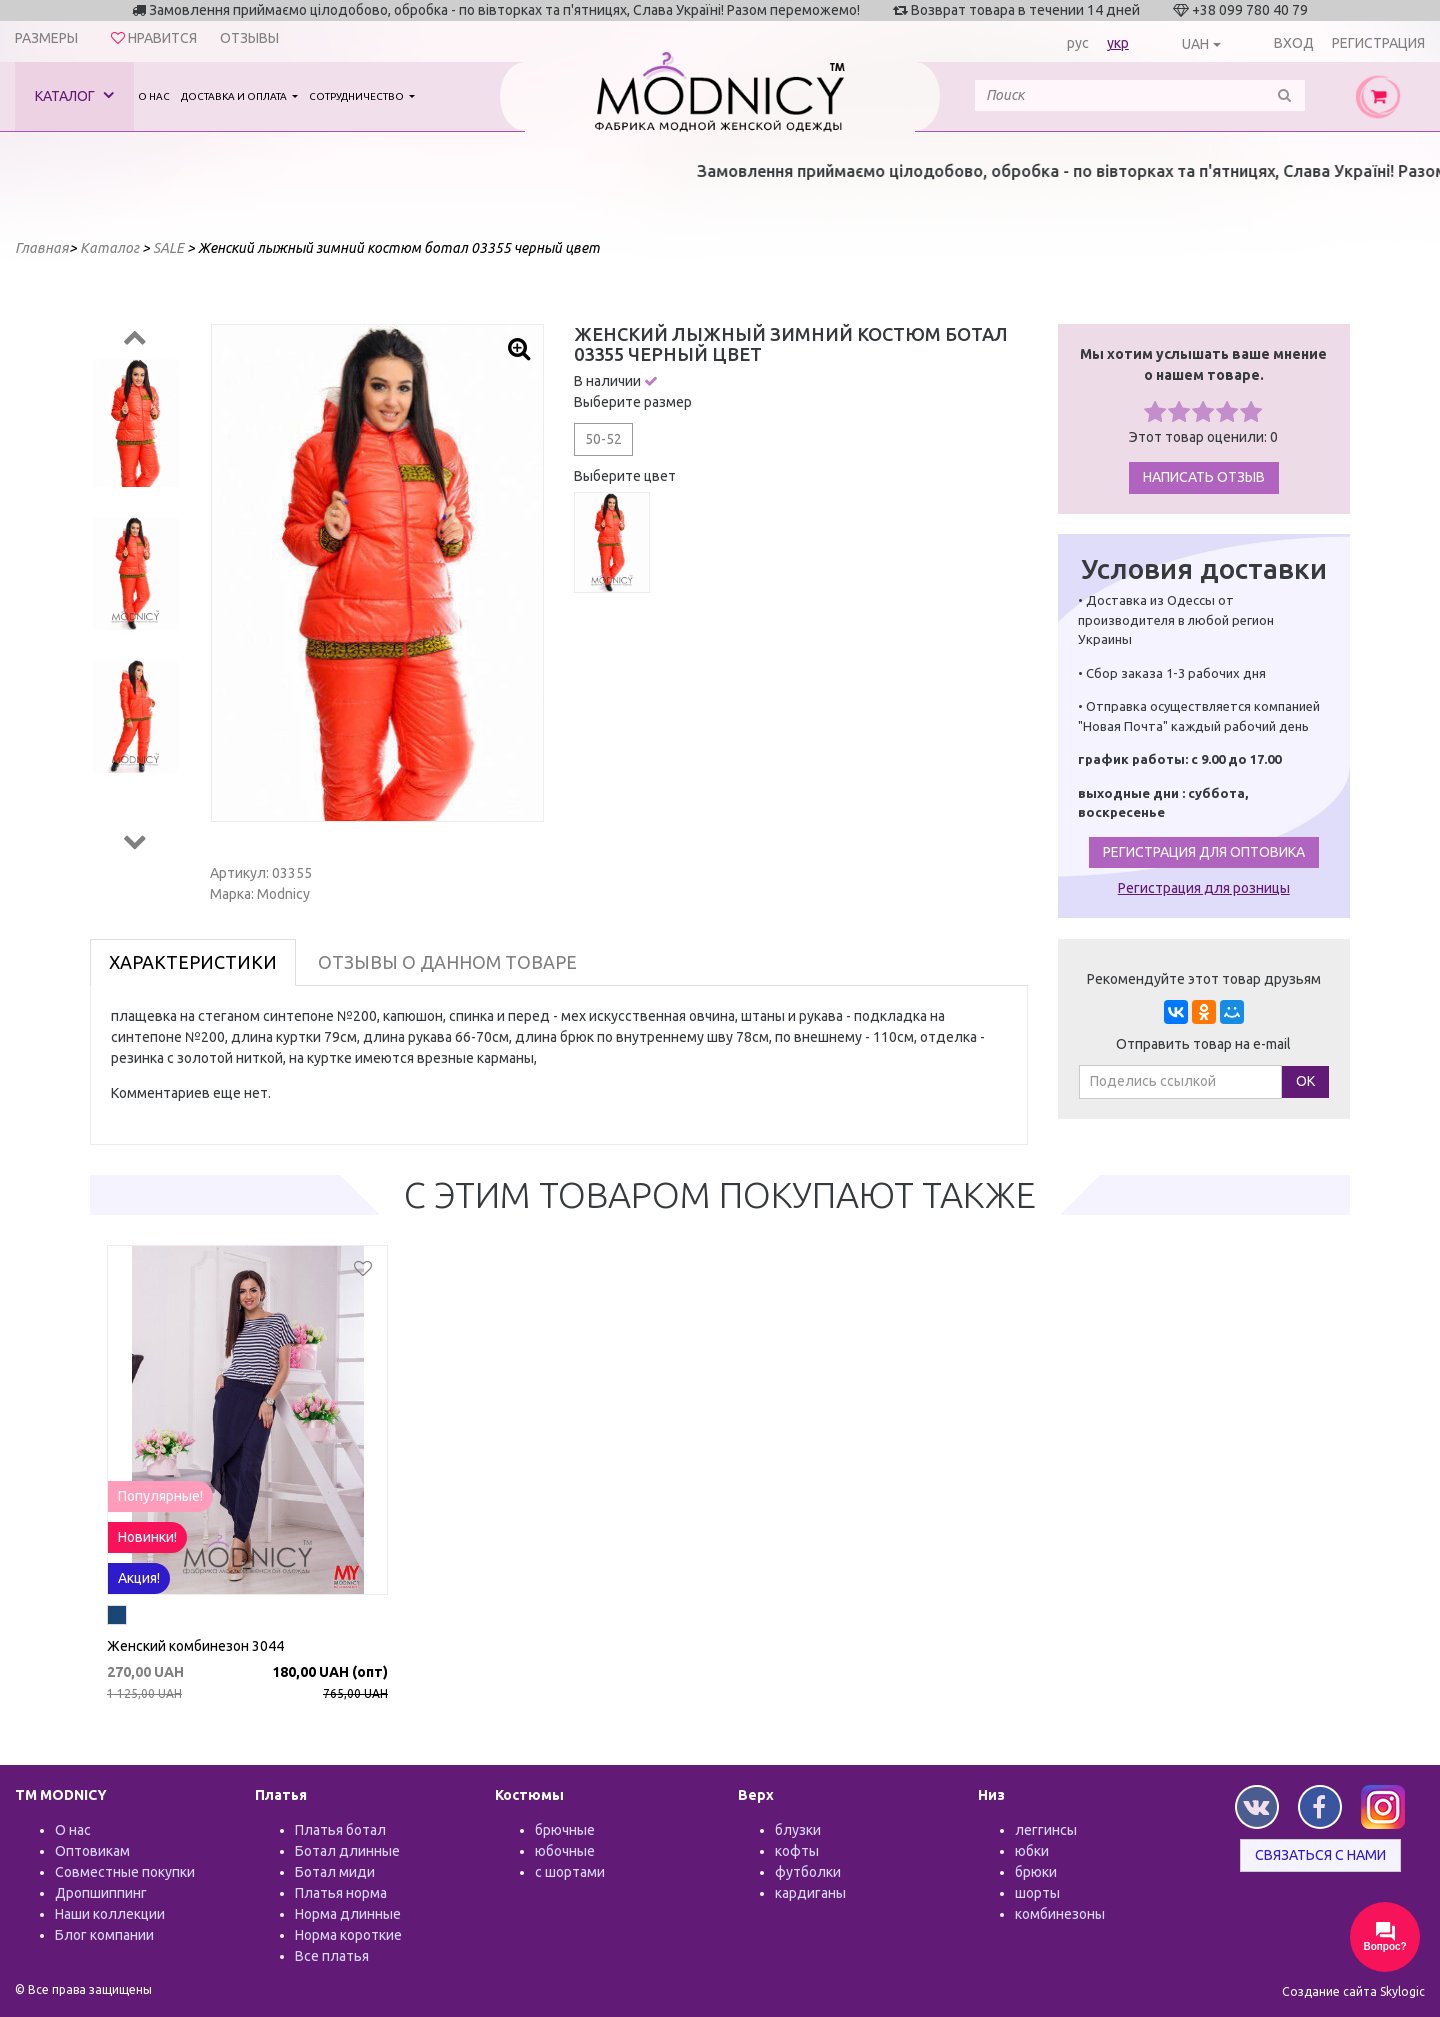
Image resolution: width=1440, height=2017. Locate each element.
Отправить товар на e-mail (1203, 1044)
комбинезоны (1060, 1914)
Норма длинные (348, 1914)
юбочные (565, 1851)
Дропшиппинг (101, 1893)
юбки (1032, 1851)
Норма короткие (348, 1935)
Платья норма (341, 1893)
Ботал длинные (347, 1851)
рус (1078, 43)
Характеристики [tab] (193, 962)
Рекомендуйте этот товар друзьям (1204, 979)
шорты (1037, 1893)
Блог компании (104, 1935)
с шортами (570, 1872)
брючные (565, 1830)
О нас (154, 96)
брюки (1036, 1872)
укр (1118, 43)
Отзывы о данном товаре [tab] (447, 962)
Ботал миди (335, 1872)
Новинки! (147, 1537)
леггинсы (1046, 1830)
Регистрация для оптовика (1204, 852)
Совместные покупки (125, 1872)
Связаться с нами (1320, 1855)
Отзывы (249, 38)
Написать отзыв (1204, 477)
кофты (797, 1851)
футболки (808, 1872)
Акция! (139, 1578)
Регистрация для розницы (1204, 888)
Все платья (332, 1956)
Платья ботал (340, 1830)
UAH (1195, 44)
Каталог (74, 95)
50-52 (603, 439)
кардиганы (810, 1893)
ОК (1305, 1081)
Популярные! (160, 1496)
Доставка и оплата (235, 96)
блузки (798, 1830)
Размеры (46, 38)
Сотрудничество (357, 96)
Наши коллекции (110, 1914)
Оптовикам (92, 1851)
